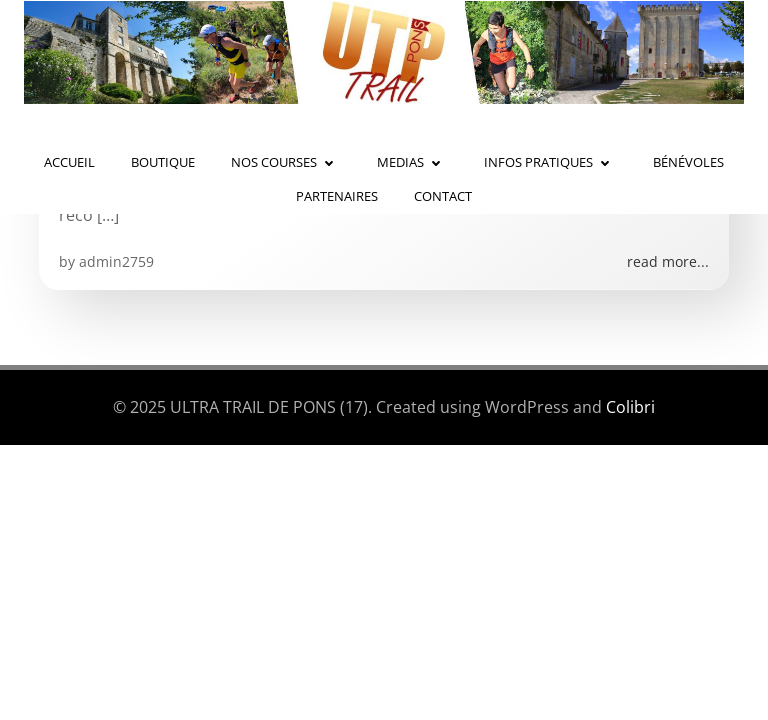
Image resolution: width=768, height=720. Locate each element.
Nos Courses (286, 162)
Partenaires (337, 196)
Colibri (630, 407)
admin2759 (116, 261)
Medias (412, 162)
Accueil (69, 162)
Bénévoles (688, 162)
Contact (443, 196)
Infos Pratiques (550, 162)
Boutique (163, 162)
